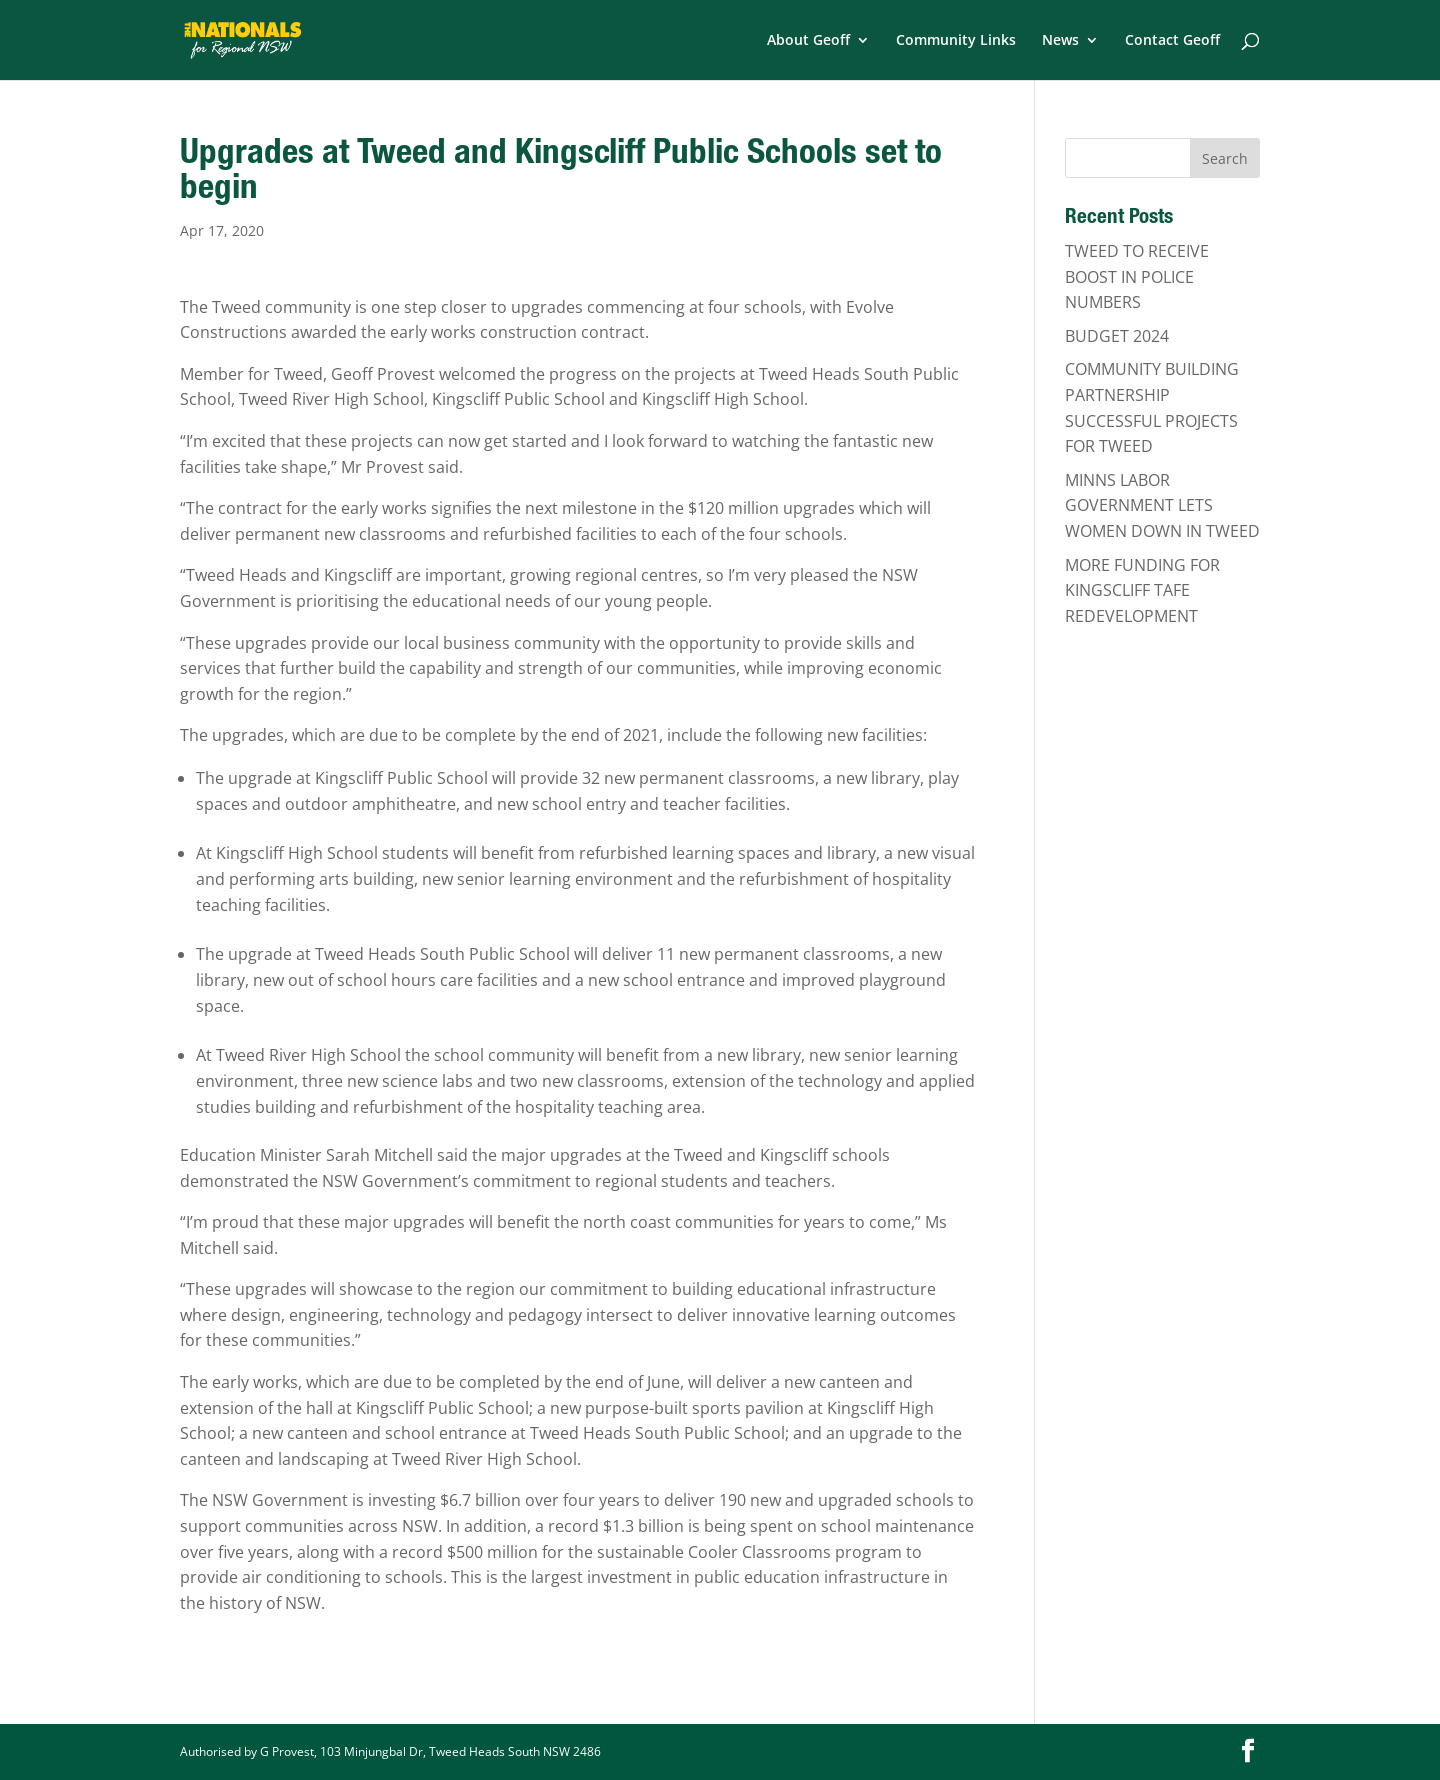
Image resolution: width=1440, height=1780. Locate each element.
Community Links (956, 41)
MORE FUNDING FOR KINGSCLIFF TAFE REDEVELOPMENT (1142, 590)
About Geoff (808, 41)
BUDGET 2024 (1117, 336)
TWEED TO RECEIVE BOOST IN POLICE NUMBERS (1137, 276)
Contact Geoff (1172, 41)
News (1060, 41)
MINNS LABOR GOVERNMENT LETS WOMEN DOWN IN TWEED (1162, 505)
